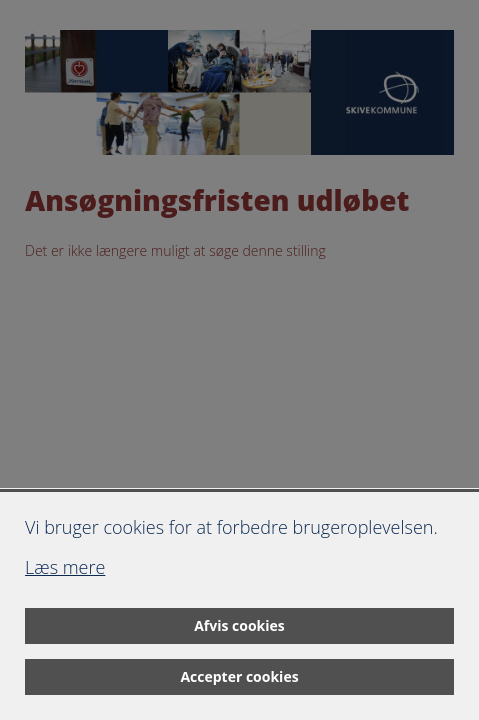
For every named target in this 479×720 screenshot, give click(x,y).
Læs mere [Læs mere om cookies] (65, 567)
